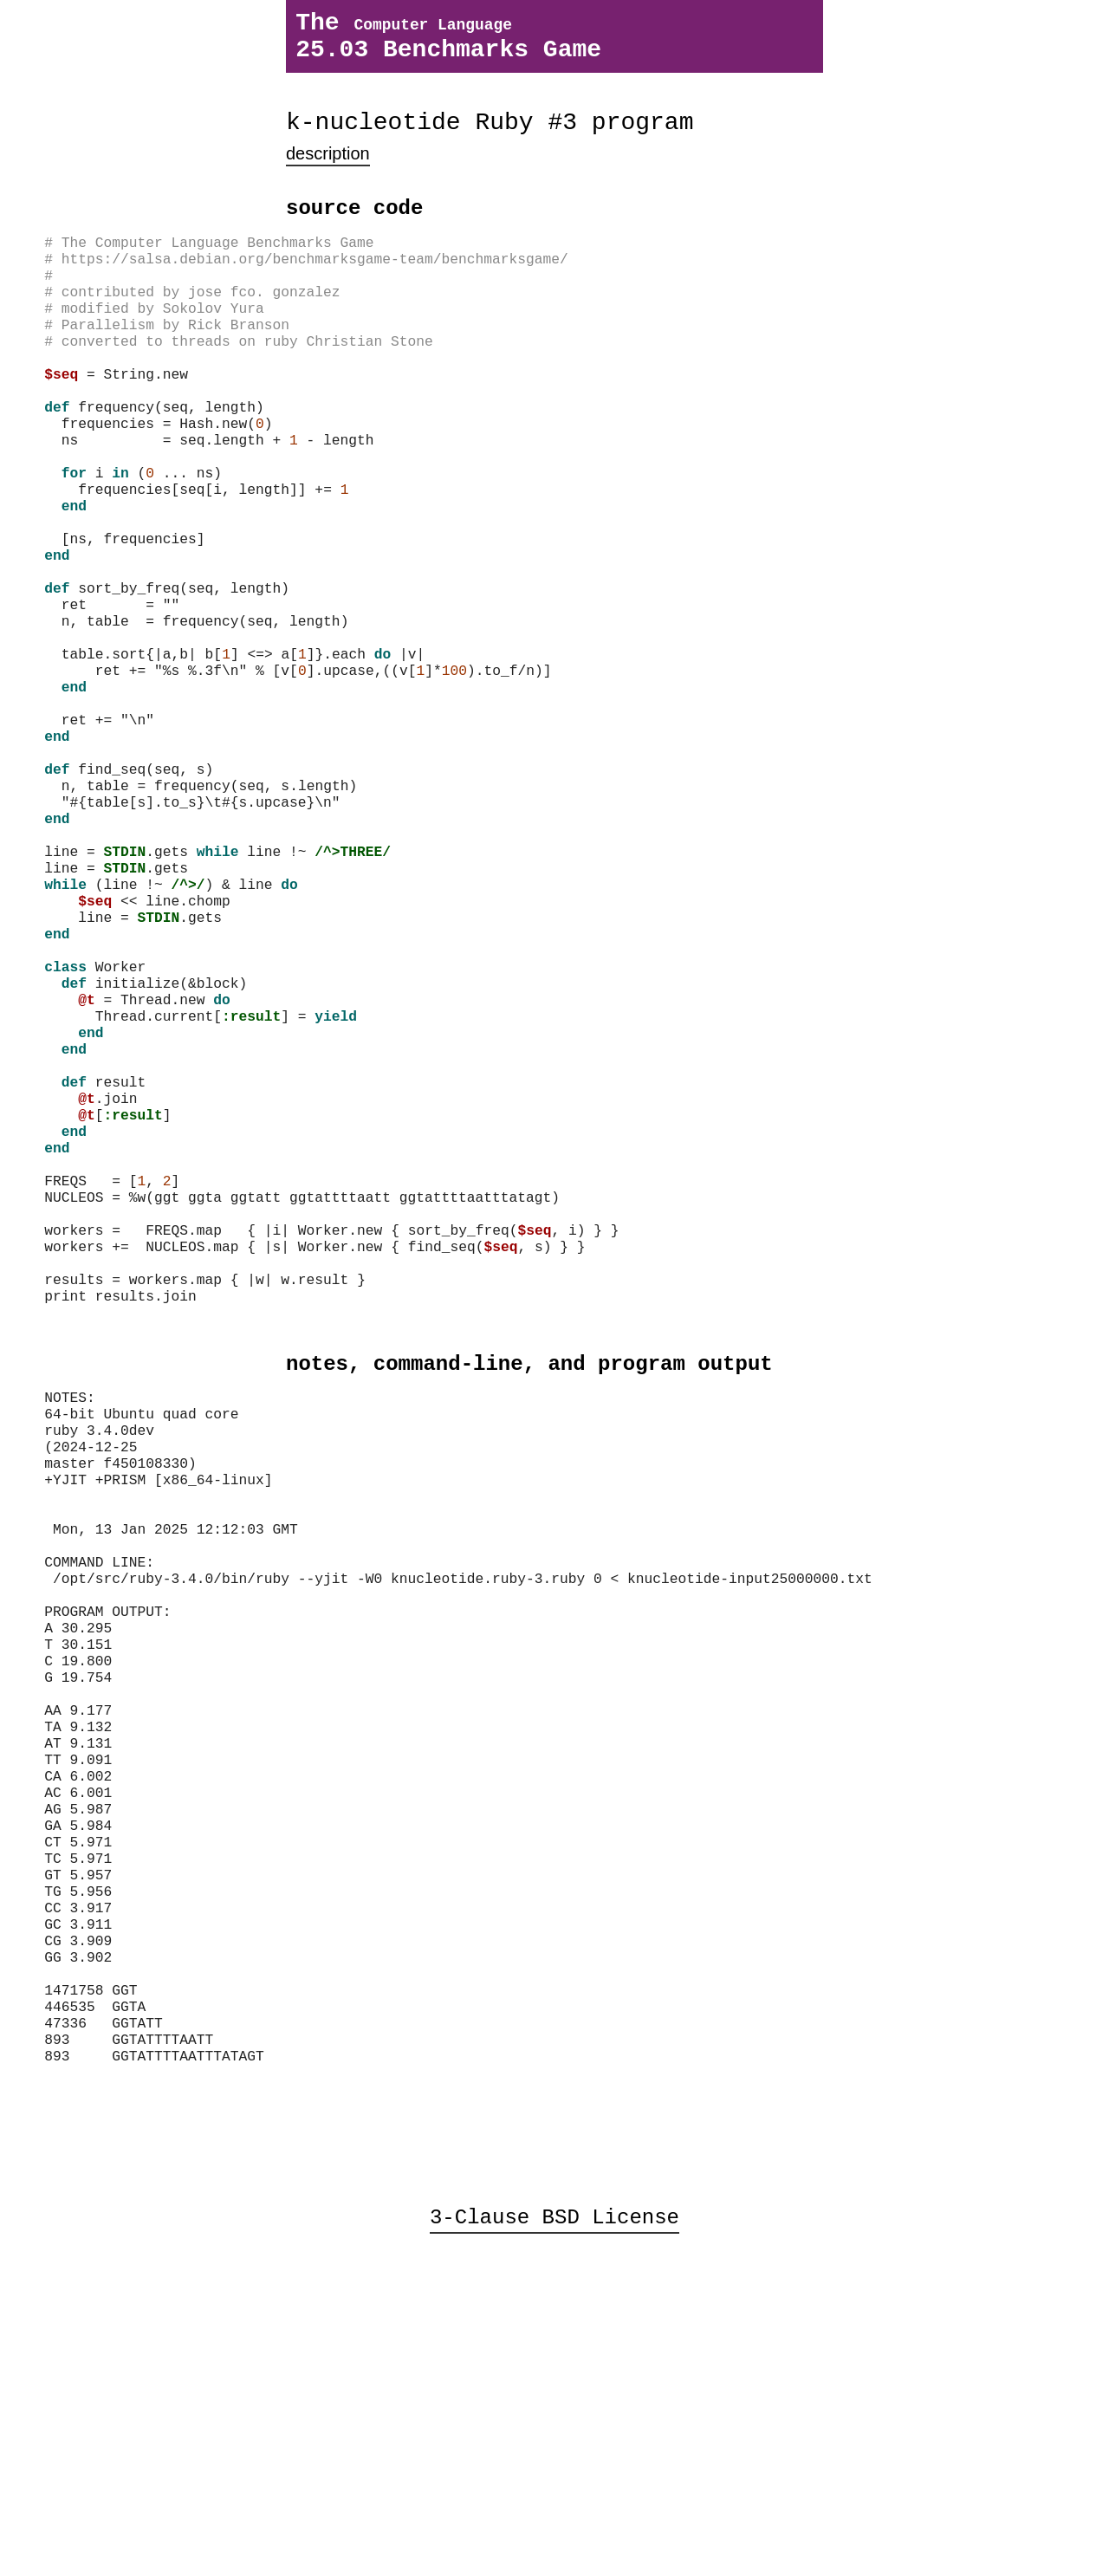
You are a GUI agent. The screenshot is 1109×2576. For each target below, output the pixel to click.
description (328, 171)
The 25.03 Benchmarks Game (448, 42)
